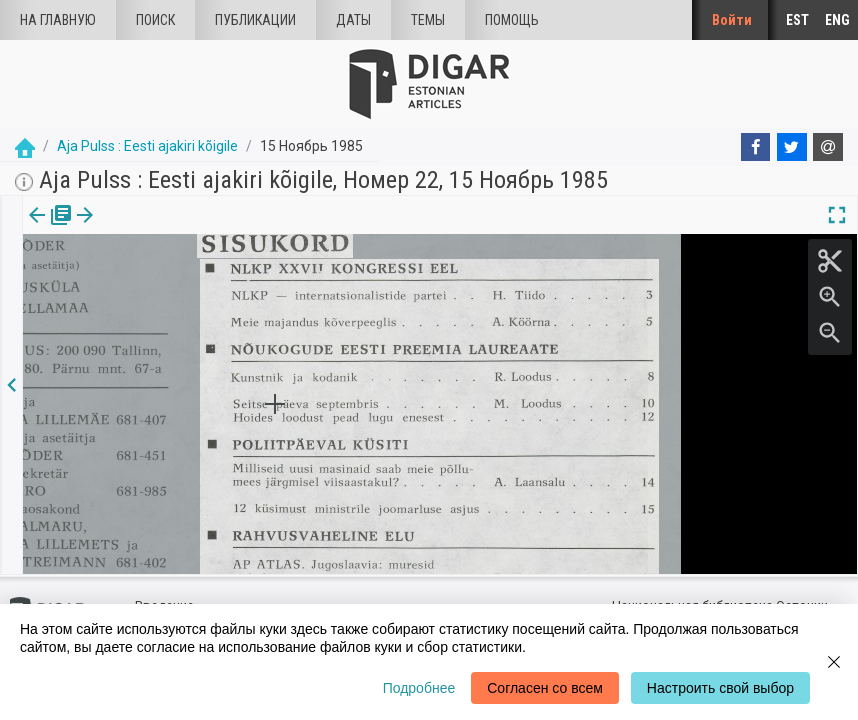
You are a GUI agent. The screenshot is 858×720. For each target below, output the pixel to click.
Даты (353, 20)
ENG (837, 20)
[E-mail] (828, 147)
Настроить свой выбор (720, 688)
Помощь (512, 20)
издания (47, 229)
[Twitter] (792, 147)
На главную (58, 20)
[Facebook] (756, 147)
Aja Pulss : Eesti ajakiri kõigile (147, 146)
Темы (428, 20)
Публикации (255, 20)
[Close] (834, 662)
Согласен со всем (545, 688)
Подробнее (419, 688)
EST (797, 20)
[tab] (47, 229)
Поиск (155, 20)
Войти (732, 20)
